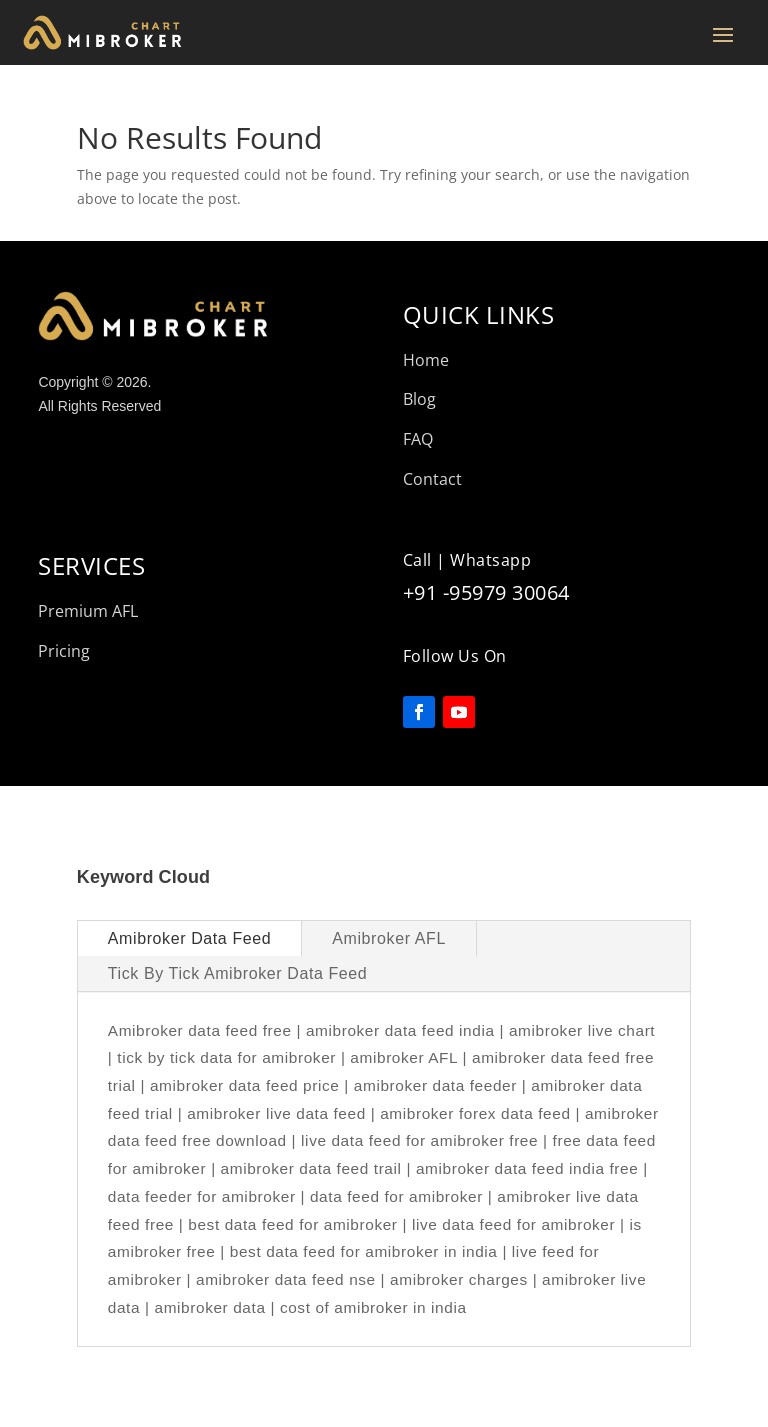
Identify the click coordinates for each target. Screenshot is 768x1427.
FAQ (418, 439)
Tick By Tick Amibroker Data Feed (238, 973)
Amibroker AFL (389, 938)
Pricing (64, 651)
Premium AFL (88, 611)
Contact (432, 479)
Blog (419, 399)
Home (426, 360)
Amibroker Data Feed (189, 938)
